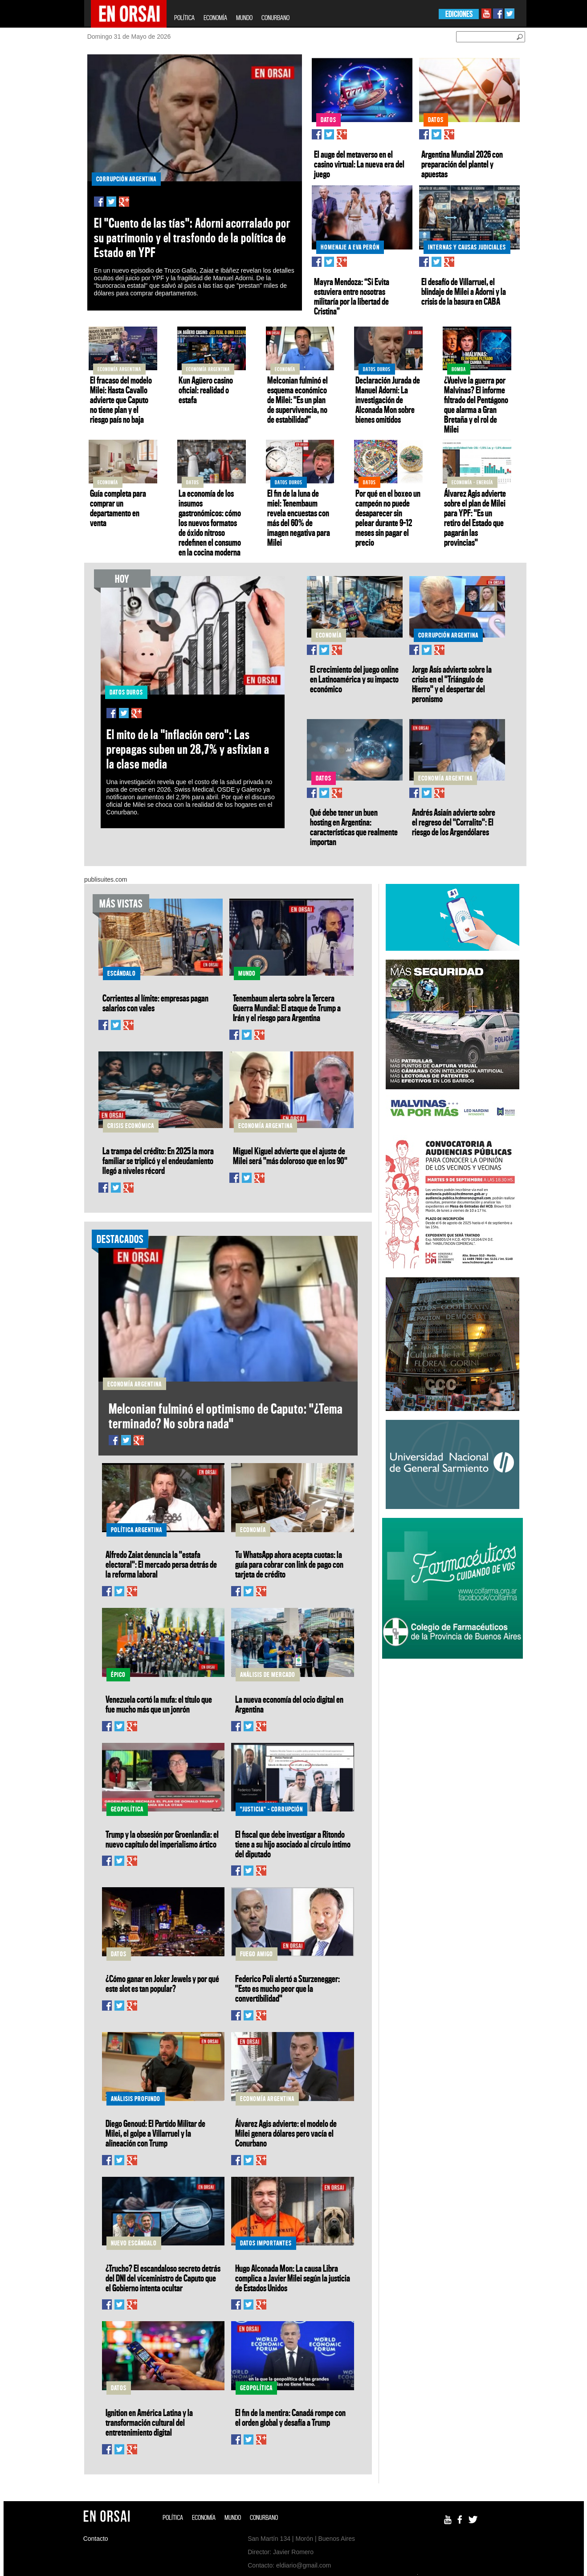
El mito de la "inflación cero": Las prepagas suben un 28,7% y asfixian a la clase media (187, 749)
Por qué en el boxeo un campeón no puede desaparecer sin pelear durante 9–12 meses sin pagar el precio (387, 518)
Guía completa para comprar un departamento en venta (118, 508)
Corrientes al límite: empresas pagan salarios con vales (155, 1003)
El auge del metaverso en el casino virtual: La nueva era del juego (359, 164)
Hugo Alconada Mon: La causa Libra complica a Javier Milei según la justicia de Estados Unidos (292, 2278)
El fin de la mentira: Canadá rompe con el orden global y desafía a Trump (290, 2417)
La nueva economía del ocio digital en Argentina (289, 1704)
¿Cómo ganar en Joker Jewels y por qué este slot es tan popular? (162, 1983)
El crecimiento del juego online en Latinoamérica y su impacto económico (354, 679)
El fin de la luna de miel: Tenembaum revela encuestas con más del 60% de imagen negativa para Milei (298, 518)
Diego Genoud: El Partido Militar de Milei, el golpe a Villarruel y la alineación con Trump (155, 2133)
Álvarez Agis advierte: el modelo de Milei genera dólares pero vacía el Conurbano (286, 2133)
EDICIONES (459, 14)
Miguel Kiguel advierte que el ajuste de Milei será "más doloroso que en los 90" (290, 1155)
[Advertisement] (451, 1723)
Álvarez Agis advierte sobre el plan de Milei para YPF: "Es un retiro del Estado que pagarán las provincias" (475, 518)
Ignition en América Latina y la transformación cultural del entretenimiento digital (149, 2422)
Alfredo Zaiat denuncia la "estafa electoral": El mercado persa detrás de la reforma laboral (161, 1564)
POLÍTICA (184, 17)
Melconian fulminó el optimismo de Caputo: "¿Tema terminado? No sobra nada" (225, 1416)
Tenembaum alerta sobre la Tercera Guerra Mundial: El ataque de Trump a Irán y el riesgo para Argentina (287, 1008)
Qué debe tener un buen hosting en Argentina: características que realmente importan (354, 827)
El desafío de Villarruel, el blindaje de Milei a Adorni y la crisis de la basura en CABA (463, 291)
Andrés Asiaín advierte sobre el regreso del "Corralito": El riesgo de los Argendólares (453, 822)
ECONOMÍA (215, 17)
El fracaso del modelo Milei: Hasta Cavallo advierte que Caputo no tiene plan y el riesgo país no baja (121, 400)
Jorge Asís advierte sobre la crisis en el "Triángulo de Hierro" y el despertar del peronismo (452, 684)
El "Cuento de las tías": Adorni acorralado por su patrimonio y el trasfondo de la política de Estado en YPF (192, 238)
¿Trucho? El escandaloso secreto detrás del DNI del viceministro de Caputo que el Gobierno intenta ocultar (163, 2278)
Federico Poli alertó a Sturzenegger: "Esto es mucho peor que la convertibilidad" (287, 1988)
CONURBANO (275, 17)
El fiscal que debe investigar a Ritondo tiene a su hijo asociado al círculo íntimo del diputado (293, 1844)
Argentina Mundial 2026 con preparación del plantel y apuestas (462, 164)
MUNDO (244, 17)
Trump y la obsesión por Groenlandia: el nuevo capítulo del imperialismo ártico (162, 1839)
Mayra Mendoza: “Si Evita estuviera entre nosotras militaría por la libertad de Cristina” (351, 296)
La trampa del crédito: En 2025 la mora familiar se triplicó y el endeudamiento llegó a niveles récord (158, 1160)
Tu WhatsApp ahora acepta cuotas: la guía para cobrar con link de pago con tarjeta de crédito (289, 1564)
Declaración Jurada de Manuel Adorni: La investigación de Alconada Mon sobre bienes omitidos (387, 400)
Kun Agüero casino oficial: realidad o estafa (206, 390)
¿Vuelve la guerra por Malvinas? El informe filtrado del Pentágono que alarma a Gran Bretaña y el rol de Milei (476, 404)
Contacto (95, 2538)
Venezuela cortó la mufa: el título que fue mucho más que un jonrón (159, 1704)
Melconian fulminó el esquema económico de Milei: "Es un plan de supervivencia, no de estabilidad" (297, 400)
